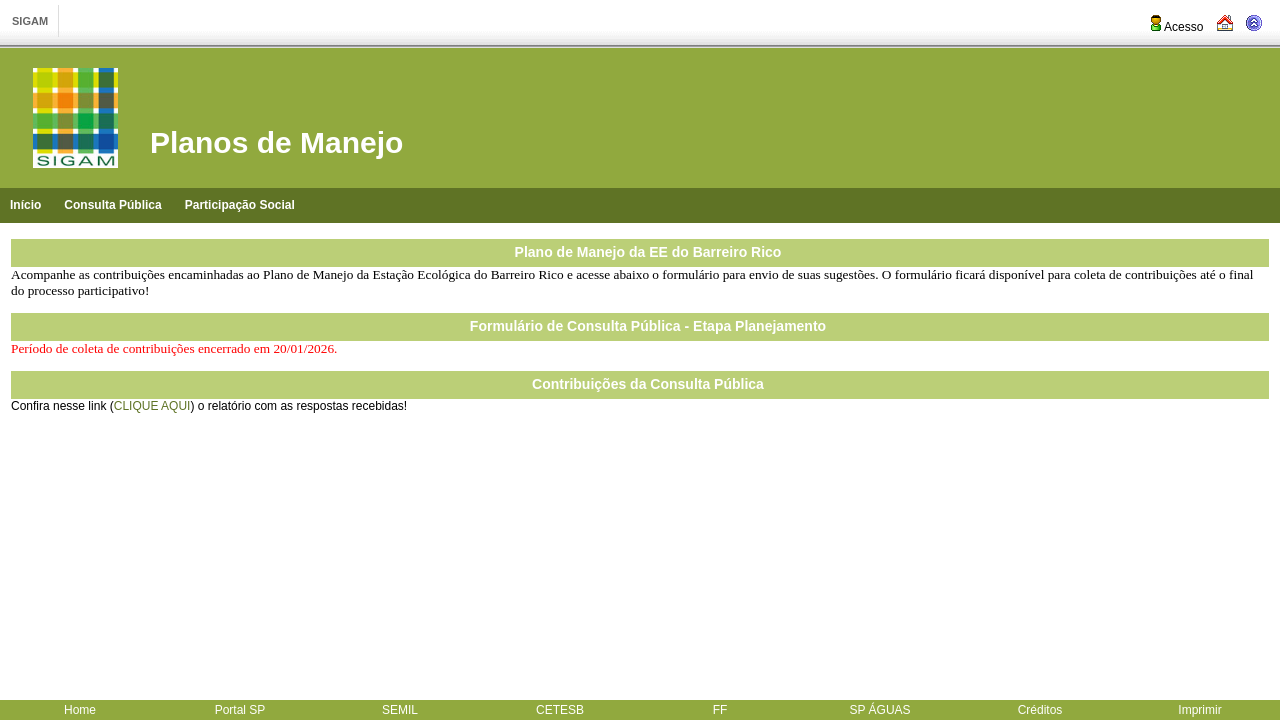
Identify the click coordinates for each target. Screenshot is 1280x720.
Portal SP (240, 710)
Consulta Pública (112, 205)
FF (720, 710)
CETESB (560, 710)
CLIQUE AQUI (152, 406)
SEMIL (400, 710)
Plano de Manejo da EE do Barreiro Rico (648, 252)
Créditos (1040, 710)
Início (25, 205)
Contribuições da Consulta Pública (648, 384)
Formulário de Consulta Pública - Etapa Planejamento (648, 326)
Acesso (1175, 27)
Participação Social (240, 205)
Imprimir (1199, 710)
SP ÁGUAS (879, 710)
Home (80, 710)
